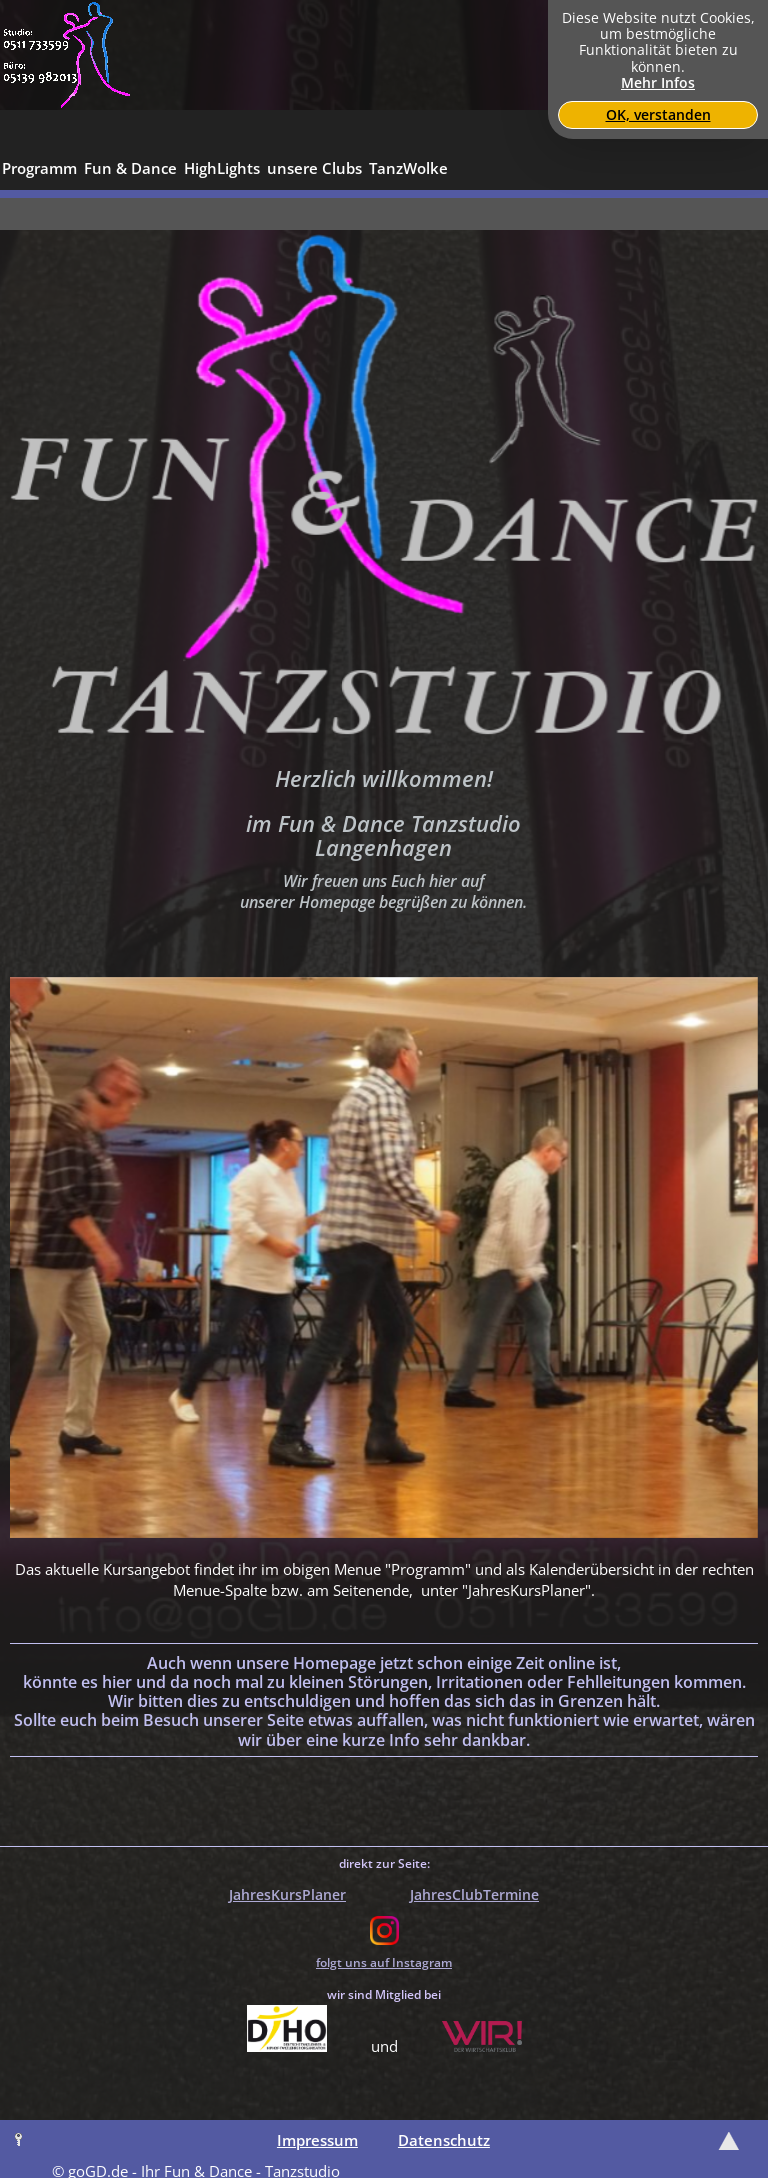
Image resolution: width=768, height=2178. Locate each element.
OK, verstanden (658, 115)
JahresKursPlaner (287, 1894)
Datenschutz (444, 2140)
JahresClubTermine (474, 1894)
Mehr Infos (658, 83)
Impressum (317, 2140)
